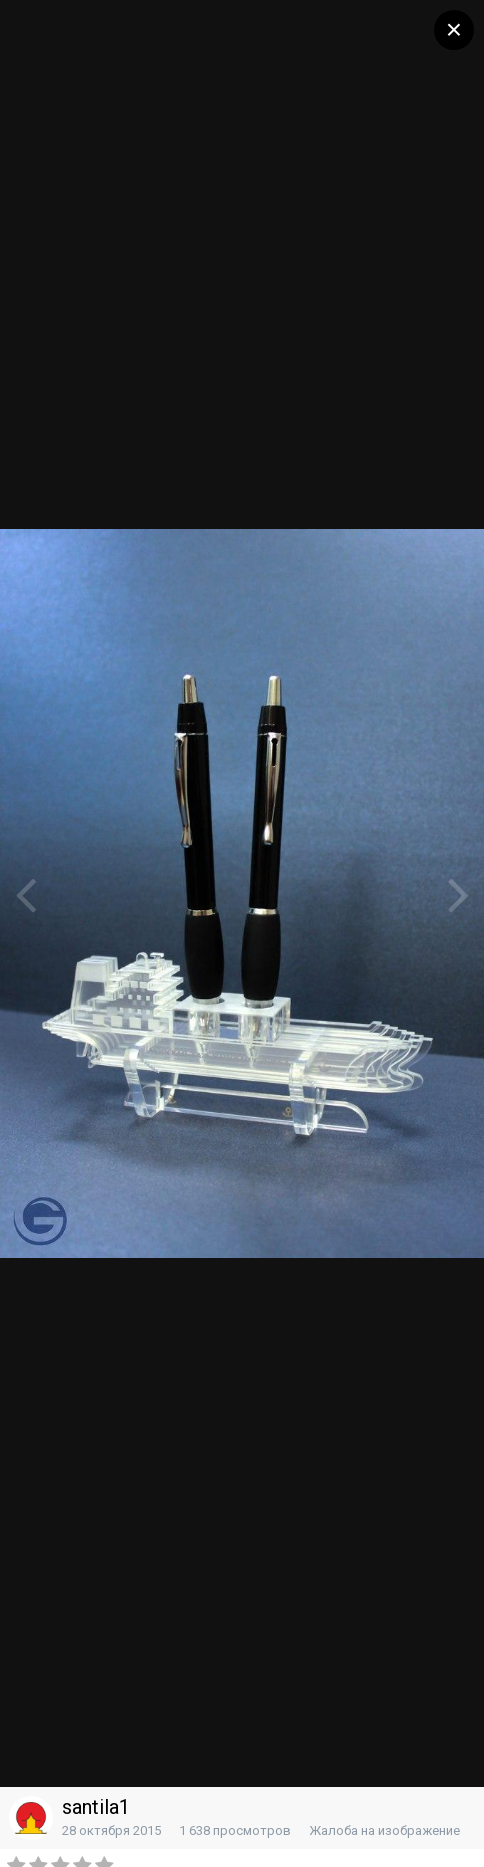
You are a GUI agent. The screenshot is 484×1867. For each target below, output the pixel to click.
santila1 (96, 1807)
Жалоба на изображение (384, 1830)
